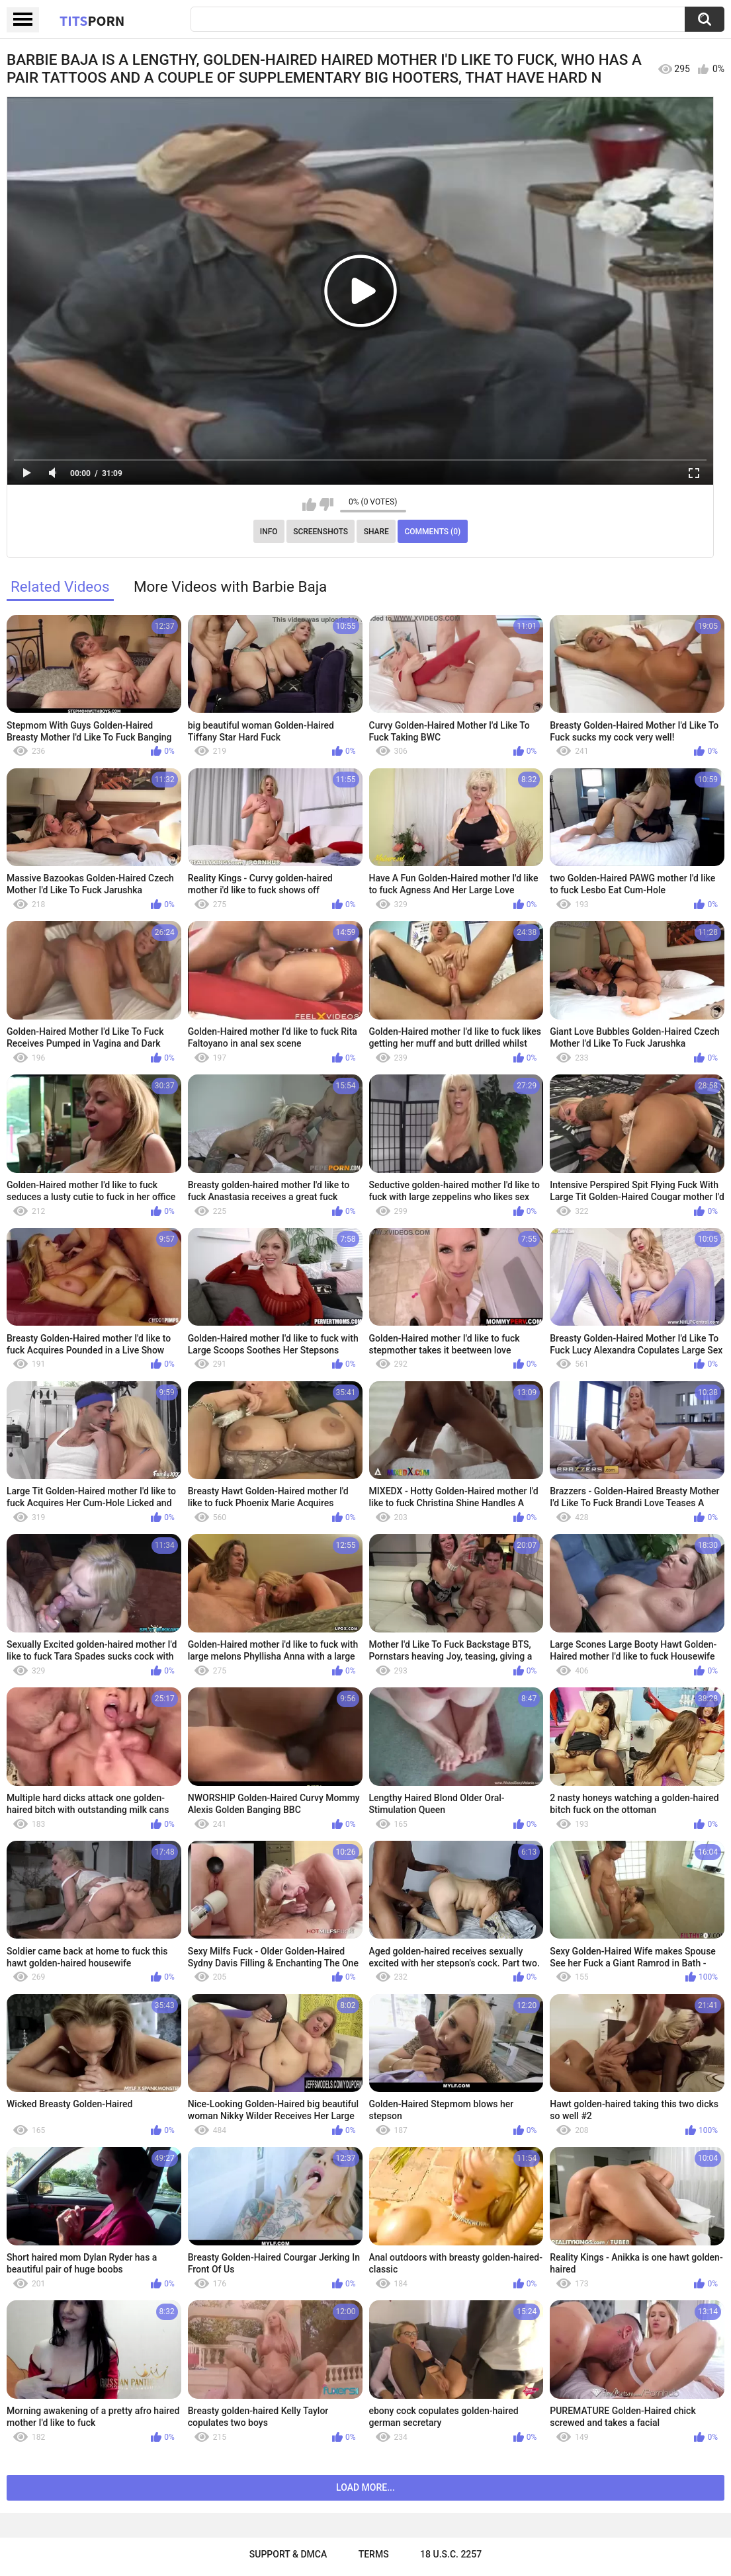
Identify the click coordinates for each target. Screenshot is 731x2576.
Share (376, 531)
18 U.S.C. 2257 (451, 2554)
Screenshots (320, 531)
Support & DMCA (288, 2554)
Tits (92, 20)
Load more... (365, 2487)
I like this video (309, 504)
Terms (374, 2554)
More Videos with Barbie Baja (230, 586)
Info (269, 531)
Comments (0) (432, 531)
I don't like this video (326, 504)
